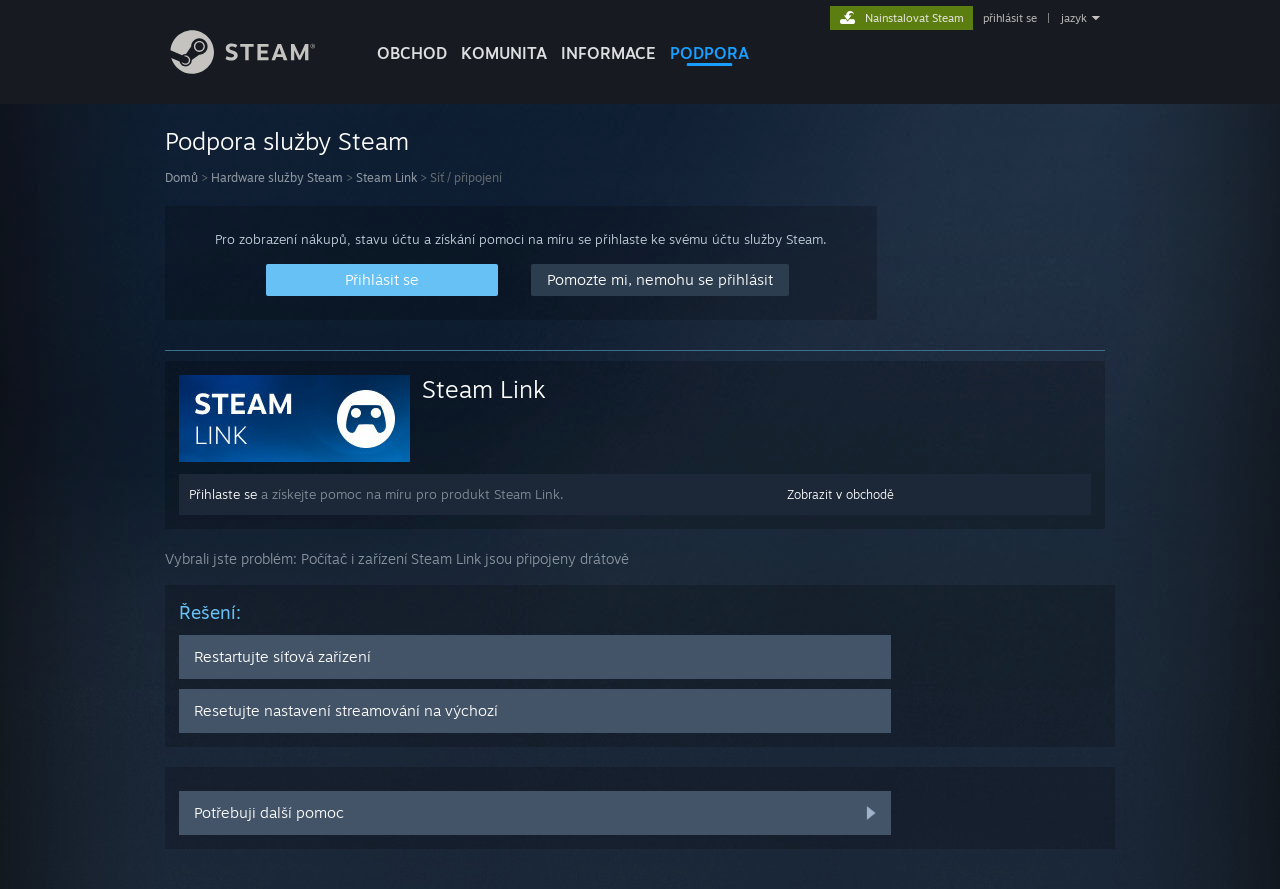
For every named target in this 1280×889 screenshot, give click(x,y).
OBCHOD (412, 53)
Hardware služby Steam (277, 177)
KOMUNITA (504, 53)
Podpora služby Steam (287, 141)
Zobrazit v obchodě (840, 494)
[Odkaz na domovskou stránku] (258, 68)
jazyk (1074, 18)
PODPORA (709, 53)
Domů (181, 177)
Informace (608, 53)
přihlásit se (1010, 18)
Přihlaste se (223, 494)
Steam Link (386, 177)
